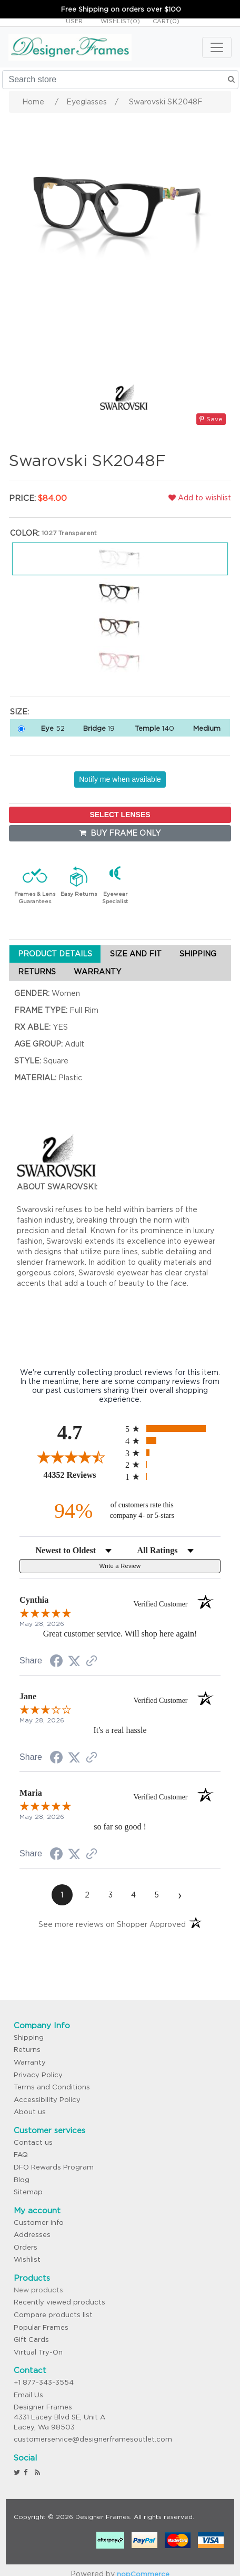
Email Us (28, 2395)
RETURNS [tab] (37, 971)
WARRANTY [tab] (97, 971)
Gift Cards (31, 2339)
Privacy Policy (38, 2075)
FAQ (21, 2154)
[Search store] (120, 79)
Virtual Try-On (38, 2352)
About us (30, 2112)
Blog (21, 2180)
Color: (24, 533)
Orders (25, 2247)
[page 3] (110, 1894)
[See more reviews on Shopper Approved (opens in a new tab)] (91, 1662)
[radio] (173, 1428)
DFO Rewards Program (54, 2167)
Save (211, 418)
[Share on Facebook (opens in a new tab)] (56, 1662)
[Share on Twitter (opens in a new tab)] (74, 1661)
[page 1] (62, 1894)
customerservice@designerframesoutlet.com (93, 2439)
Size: (19, 712)
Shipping (29, 2037)
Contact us (33, 2142)
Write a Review (120, 1566)
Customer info (39, 2222)
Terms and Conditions (52, 2087)
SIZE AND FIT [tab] (136, 954)
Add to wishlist (199, 497)
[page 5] (156, 1894)
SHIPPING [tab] (197, 954)
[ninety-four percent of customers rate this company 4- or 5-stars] (120, 1510)
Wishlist (27, 2259)
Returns (27, 2050)
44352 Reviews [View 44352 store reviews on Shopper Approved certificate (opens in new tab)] (82, 1474)
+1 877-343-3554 (44, 2382)
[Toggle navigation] (217, 47)
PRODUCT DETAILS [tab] (55, 954)
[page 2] (87, 1894)
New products (38, 2290)
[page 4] (133, 1894)
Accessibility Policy (47, 2100)
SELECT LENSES (119, 814)
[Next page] (180, 1894)
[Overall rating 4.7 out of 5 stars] (70, 1457)
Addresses (32, 2235)
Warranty (30, 2062)
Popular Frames (41, 2327)
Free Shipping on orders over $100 (121, 9)
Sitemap (28, 2192)
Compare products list (53, 2315)
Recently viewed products (59, 2302)
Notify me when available (120, 779)
